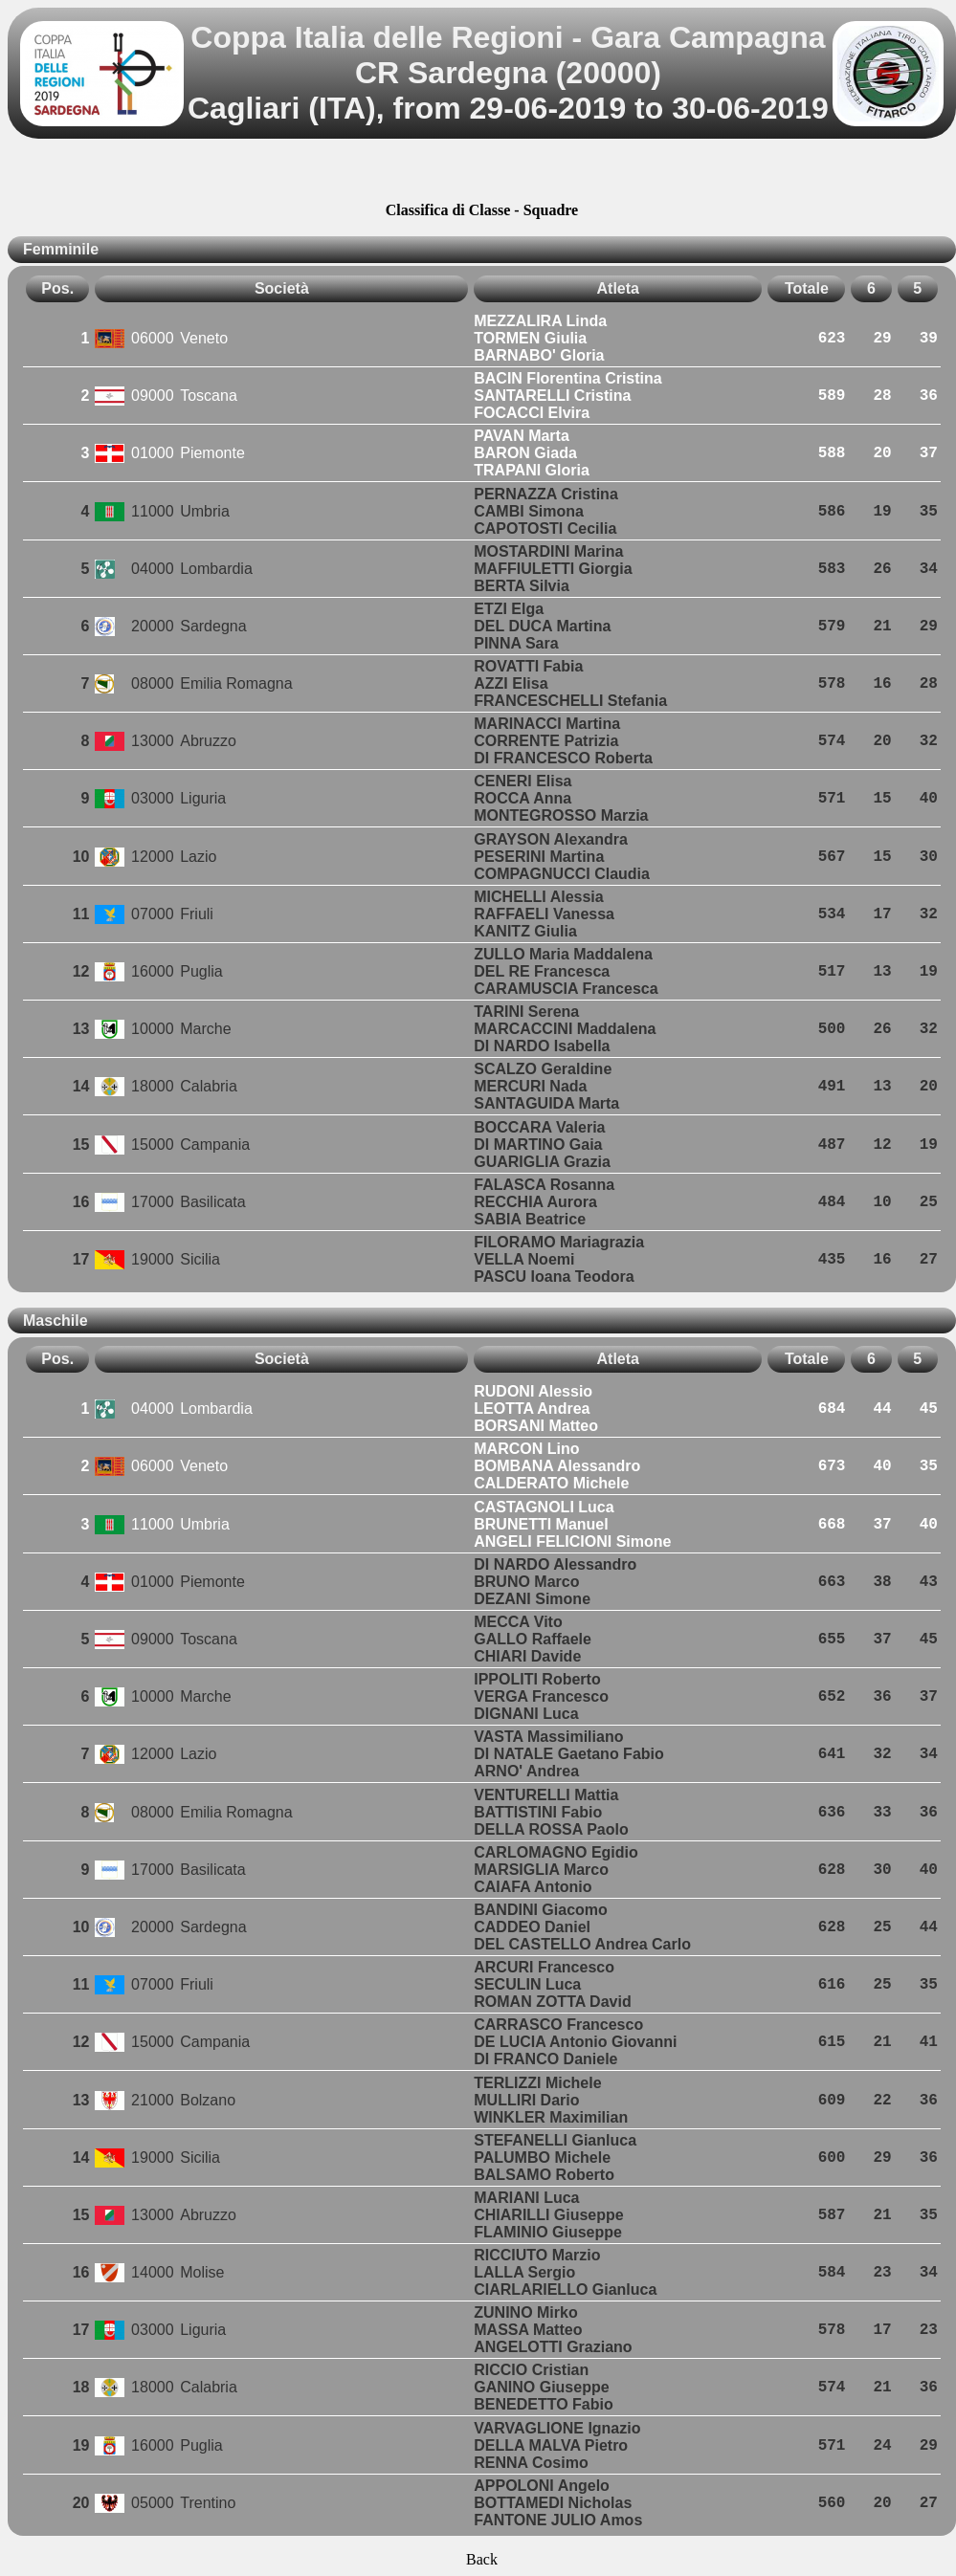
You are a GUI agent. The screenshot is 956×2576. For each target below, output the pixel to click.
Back (482, 2559)
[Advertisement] (481, 173)
